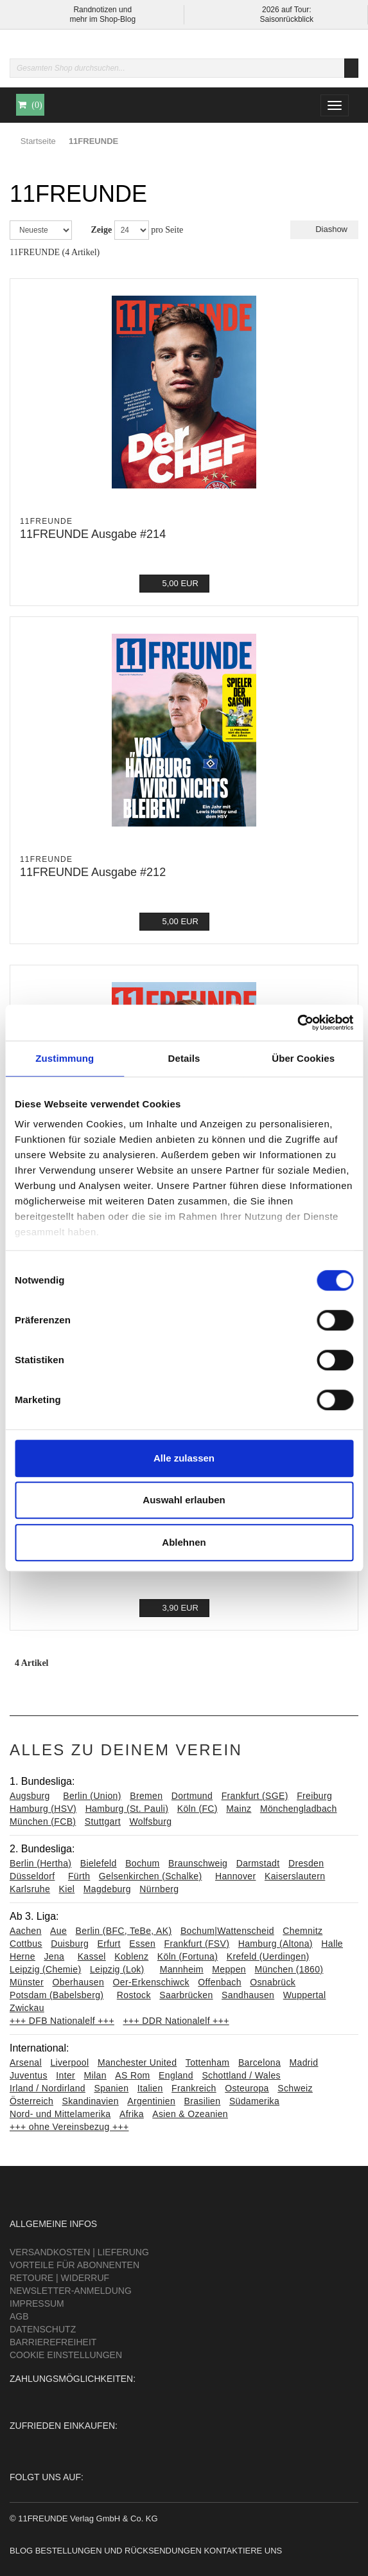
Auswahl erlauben (184, 1499)
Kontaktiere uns (243, 2550)
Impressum (37, 2303)
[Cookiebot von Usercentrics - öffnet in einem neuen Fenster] (297, 1022)
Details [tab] (184, 1058)
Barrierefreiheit (53, 2342)
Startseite (38, 141)
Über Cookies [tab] (303, 1058)
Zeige (101, 230)
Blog (21, 2550)
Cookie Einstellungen (66, 2355)
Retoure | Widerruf (59, 2278)
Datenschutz (43, 2329)
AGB (19, 2316)
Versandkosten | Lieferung (79, 2252)
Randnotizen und (102, 9)
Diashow (324, 229)
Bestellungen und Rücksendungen (118, 2550)
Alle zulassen (184, 1458)
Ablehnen (184, 1542)
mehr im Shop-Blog (102, 19)
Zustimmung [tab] (64, 1058)
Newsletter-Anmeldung (71, 2290)
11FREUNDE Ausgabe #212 (93, 872)
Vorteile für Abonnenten (74, 2265)
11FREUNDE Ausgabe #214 (93, 534)
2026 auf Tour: (286, 9)
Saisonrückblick (286, 19)
